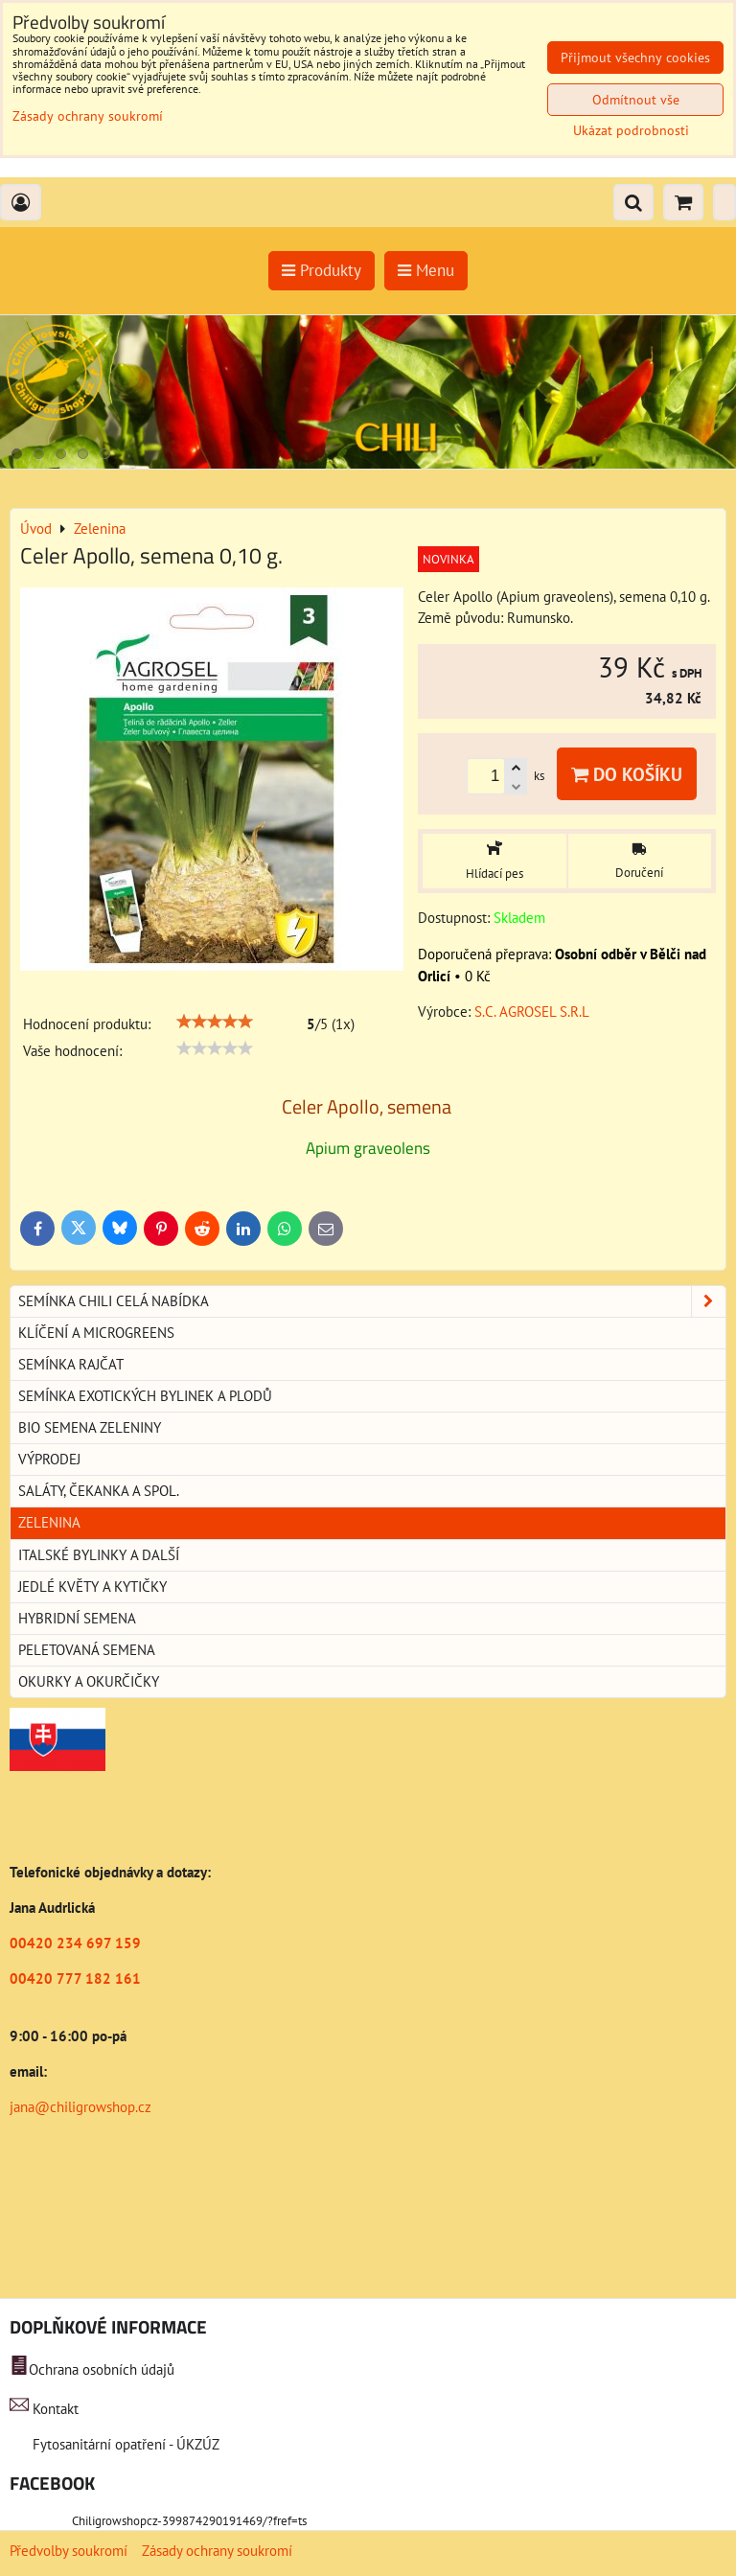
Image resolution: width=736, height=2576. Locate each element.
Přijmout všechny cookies (635, 57)
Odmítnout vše (635, 99)
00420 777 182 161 (75, 1978)
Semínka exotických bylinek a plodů (145, 1396)
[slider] (214, 1021)
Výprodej (49, 1459)
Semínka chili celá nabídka (371, 1301)
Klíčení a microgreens (96, 1332)
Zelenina (49, 1522)
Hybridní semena (77, 1618)
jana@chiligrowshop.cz (80, 2107)
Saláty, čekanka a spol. (98, 1491)
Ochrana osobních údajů (101, 2369)
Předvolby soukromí (68, 2551)
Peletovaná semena (86, 1650)
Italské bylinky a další (98, 1555)
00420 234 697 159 (75, 1943)
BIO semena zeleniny (89, 1427)
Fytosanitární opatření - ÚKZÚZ (124, 2444)
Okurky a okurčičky (88, 1681)
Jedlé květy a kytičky (92, 1586)
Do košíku (626, 774)
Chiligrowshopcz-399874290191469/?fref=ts (189, 2521)
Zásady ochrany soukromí (217, 2551)
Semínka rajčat (71, 1364)
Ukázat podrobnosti (631, 131)
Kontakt (56, 2409)
